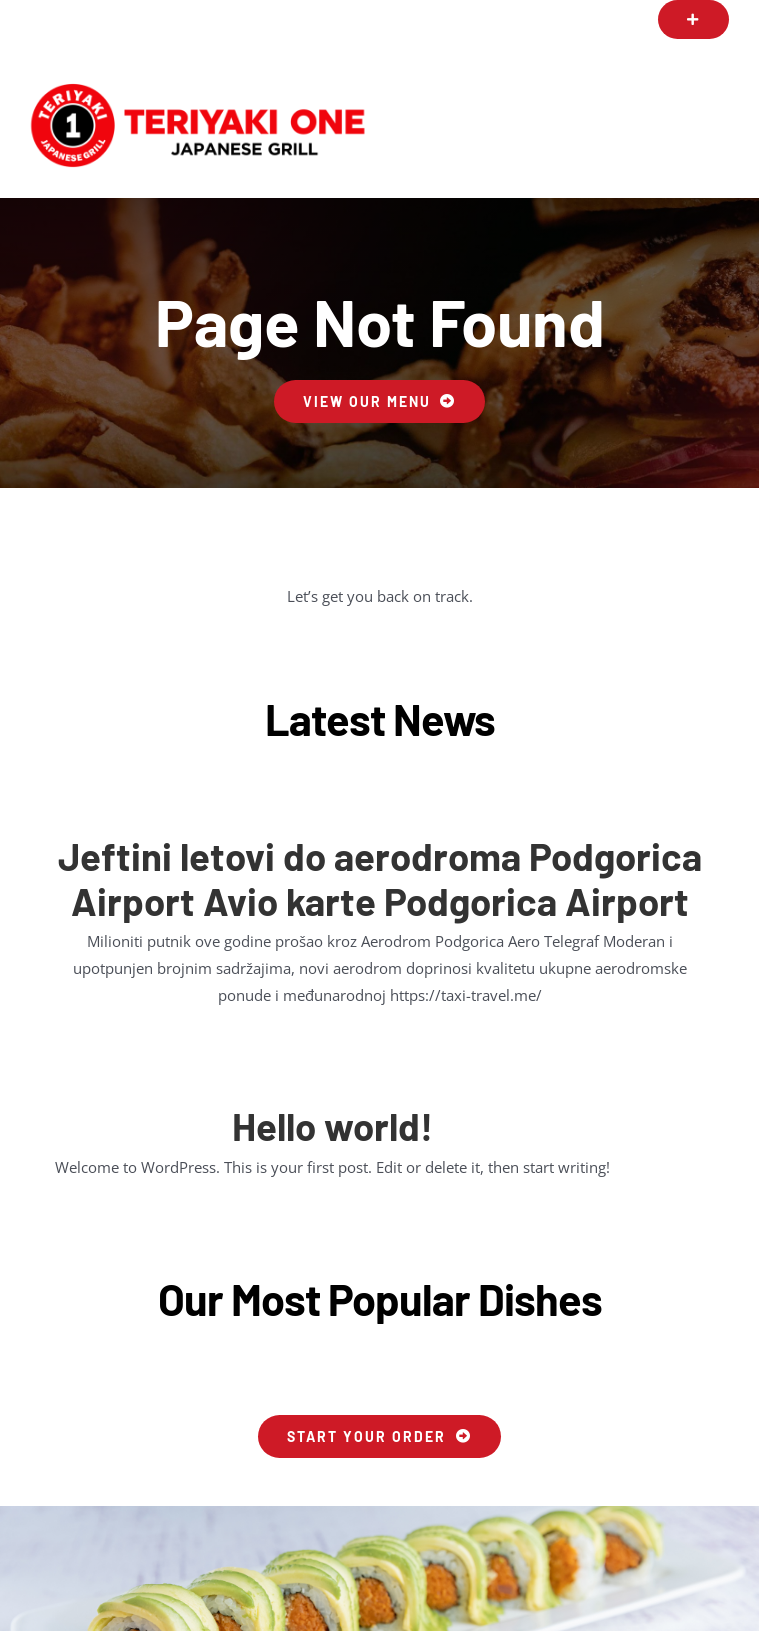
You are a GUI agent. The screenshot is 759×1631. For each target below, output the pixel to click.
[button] (693, 19)
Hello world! (332, 1126)
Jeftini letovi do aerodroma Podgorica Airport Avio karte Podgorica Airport (380, 878)
